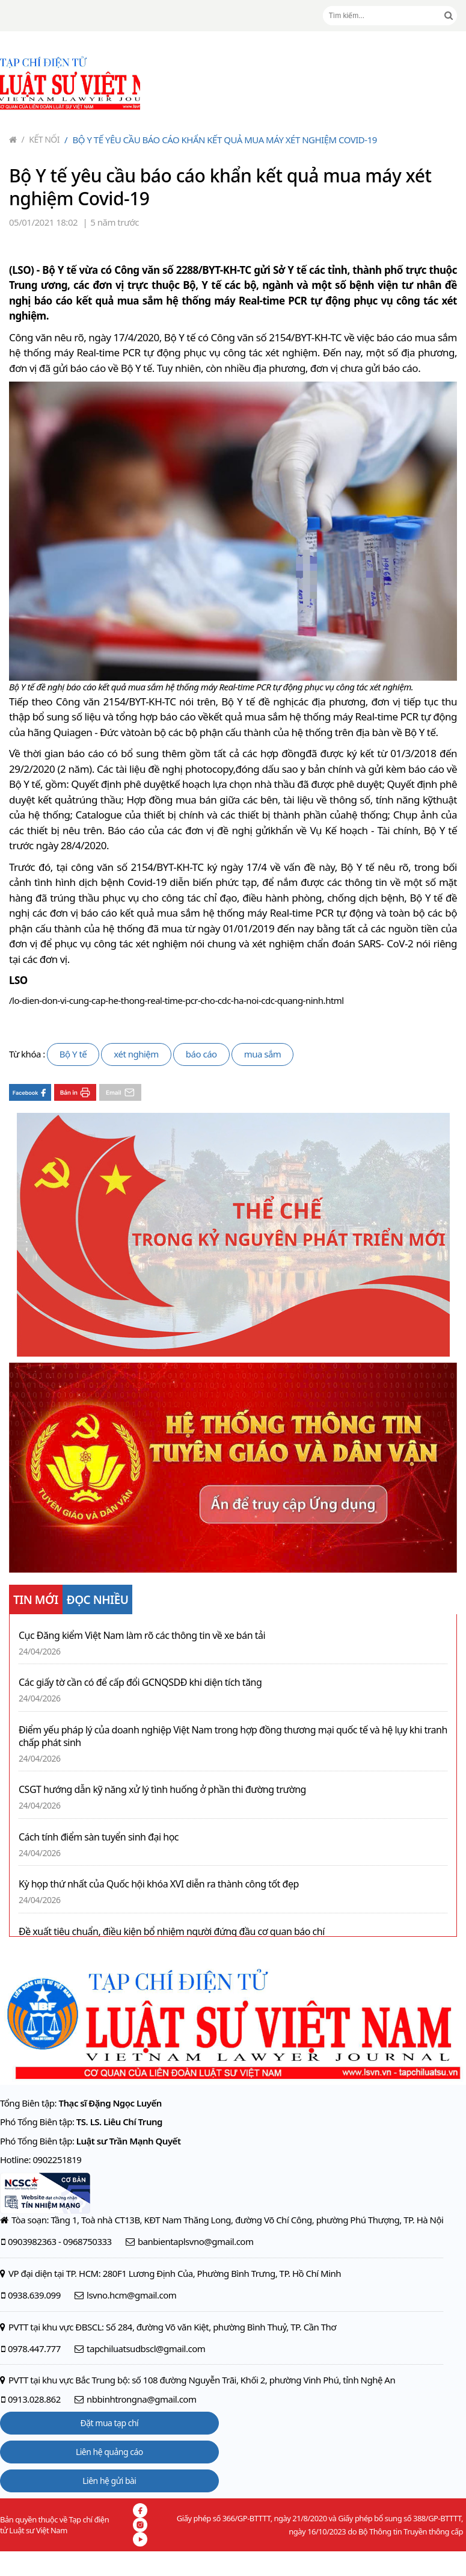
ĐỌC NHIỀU (98, 1600)
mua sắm (262, 1054)
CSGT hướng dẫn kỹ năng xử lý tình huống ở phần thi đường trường (162, 1789)
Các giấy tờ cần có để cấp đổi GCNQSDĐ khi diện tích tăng (140, 1682)
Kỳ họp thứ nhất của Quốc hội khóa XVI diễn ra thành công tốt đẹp (159, 1884)
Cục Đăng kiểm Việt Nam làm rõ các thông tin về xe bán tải (142, 1635)
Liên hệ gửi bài (109, 2480)
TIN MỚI (35, 1600)
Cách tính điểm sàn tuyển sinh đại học (99, 1837)
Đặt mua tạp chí (110, 2423)
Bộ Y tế (73, 1054)
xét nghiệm (136, 1054)
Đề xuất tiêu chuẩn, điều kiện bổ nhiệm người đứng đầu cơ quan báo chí (172, 1931)
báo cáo (201, 1054)
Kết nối (41, 139)
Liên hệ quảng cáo (109, 2451)
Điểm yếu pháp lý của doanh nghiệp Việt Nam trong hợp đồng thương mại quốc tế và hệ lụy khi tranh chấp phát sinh (233, 1736)
